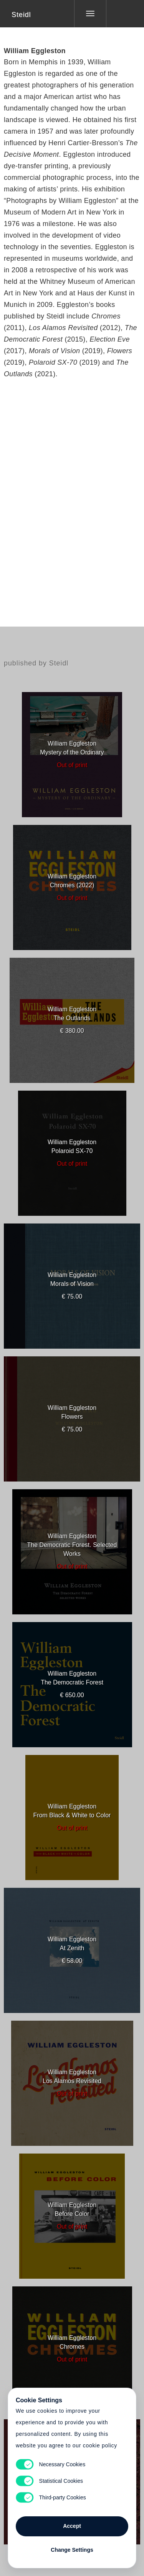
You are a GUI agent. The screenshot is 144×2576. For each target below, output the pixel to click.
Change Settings (72, 2550)
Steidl (21, 14)
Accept (72, 2526)
